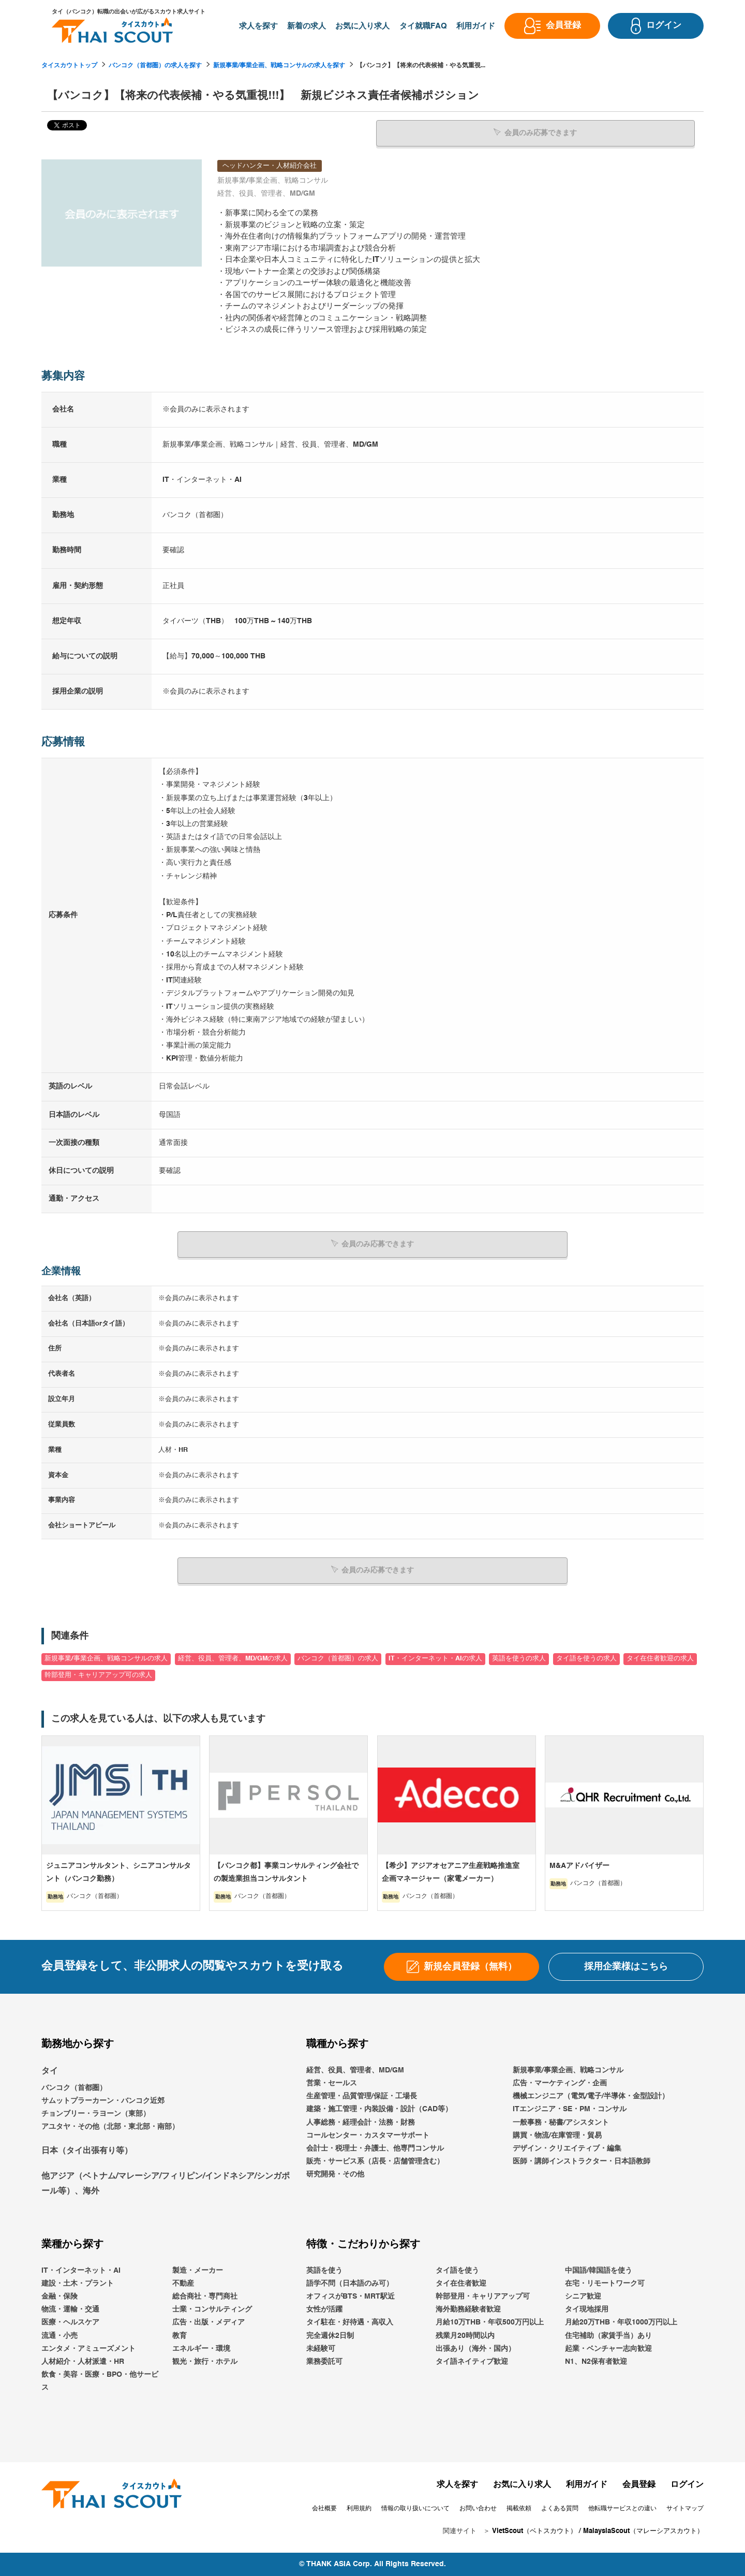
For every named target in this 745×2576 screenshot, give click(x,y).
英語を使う (324, 2270)
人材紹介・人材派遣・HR (82, 2361)
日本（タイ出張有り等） (86, 2151)
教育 (179, 2335)
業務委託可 (324, 2361)
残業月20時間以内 (465, 2335)
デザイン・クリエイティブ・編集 (567, 2148)
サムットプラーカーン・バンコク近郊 (103, 2100)
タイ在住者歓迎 (461, 2283)
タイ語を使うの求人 (586, 1658)
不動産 (183, 2283)
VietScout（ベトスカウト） (534, 2531)
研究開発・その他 (335, 2174)
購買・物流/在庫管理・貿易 (557, 2135)
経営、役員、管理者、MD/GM (355, 2070)
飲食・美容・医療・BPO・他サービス (99, 2381)
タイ (49, 2071)
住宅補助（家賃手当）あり (608, 2335)
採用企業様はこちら (626, 1966)
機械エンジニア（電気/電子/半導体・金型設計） (591, 2096)
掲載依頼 (518, 2509)
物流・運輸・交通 (70, 2309)
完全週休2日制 (330, 2335)
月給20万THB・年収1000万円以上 (621, 2322)
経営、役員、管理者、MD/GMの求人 (233, 1658)
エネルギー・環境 (201, 2348)
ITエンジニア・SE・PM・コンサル (570, 2109)
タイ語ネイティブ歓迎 (472, 2361)
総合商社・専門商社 (204, 2296)
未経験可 (320, 2348)
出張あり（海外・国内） (475, 2348)
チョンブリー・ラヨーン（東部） (95, 2113)
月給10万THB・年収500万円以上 (490, 2322)
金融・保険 (59, 2296)
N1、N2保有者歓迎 (596, 2361)
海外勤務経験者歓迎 (468, 2309)
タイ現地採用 (586, 2309)
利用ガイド (586, 2484)
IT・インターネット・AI (81, 2270)
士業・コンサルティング (212, 2309)
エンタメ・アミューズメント (88, 2348)
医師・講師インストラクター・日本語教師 (581, 2161)
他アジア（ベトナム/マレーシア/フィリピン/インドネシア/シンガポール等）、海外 (165, 2184)
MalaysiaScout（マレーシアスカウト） (643, 2531)
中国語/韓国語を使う (598, 2270)
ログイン (687, 2484)
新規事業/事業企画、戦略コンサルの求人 (106, 1658)
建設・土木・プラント (77, 2283)
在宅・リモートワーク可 (605, 2283)
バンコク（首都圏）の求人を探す (155, 66)
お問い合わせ (478, 2509)
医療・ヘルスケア (70, 2322)
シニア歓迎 (583, 2296)
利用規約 (359, 2509)
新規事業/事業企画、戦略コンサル (568, 2070)
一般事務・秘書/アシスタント (561, 2122)
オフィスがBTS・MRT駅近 (350, 2296)
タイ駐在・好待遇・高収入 (349, 2322)
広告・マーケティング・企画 (560, 2083)
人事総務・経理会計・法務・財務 (360, 2122)
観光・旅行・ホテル (204, 2361)
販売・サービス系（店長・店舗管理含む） (375, 2161)
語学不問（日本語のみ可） (349, 2283)
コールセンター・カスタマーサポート (367, 2135)
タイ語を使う (457, 2270)
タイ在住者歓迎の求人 (660, 1658)
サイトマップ (685, 2509)
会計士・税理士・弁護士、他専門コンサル (375, 2148)
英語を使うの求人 (519, 1658)
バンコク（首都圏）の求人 (337, 1658)
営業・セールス (331, 2083)
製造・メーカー (197, 2270)
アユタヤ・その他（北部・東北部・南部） (110, 2126)
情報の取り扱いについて (415, 2509)
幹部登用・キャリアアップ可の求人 (98, 1675)
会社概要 (324, 2509)
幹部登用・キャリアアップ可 (483, 2296)
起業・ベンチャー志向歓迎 (608, 2348)
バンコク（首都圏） (74, 2087)
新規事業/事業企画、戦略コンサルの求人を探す (279, 66)
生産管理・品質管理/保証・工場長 (361, 2096)
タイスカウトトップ (69, 66)
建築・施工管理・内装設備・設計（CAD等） (379, 2109)
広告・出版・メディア (208, 2322)
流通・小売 (59, 2335)
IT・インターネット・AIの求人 (435, 1658)
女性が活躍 (324, 2309)
